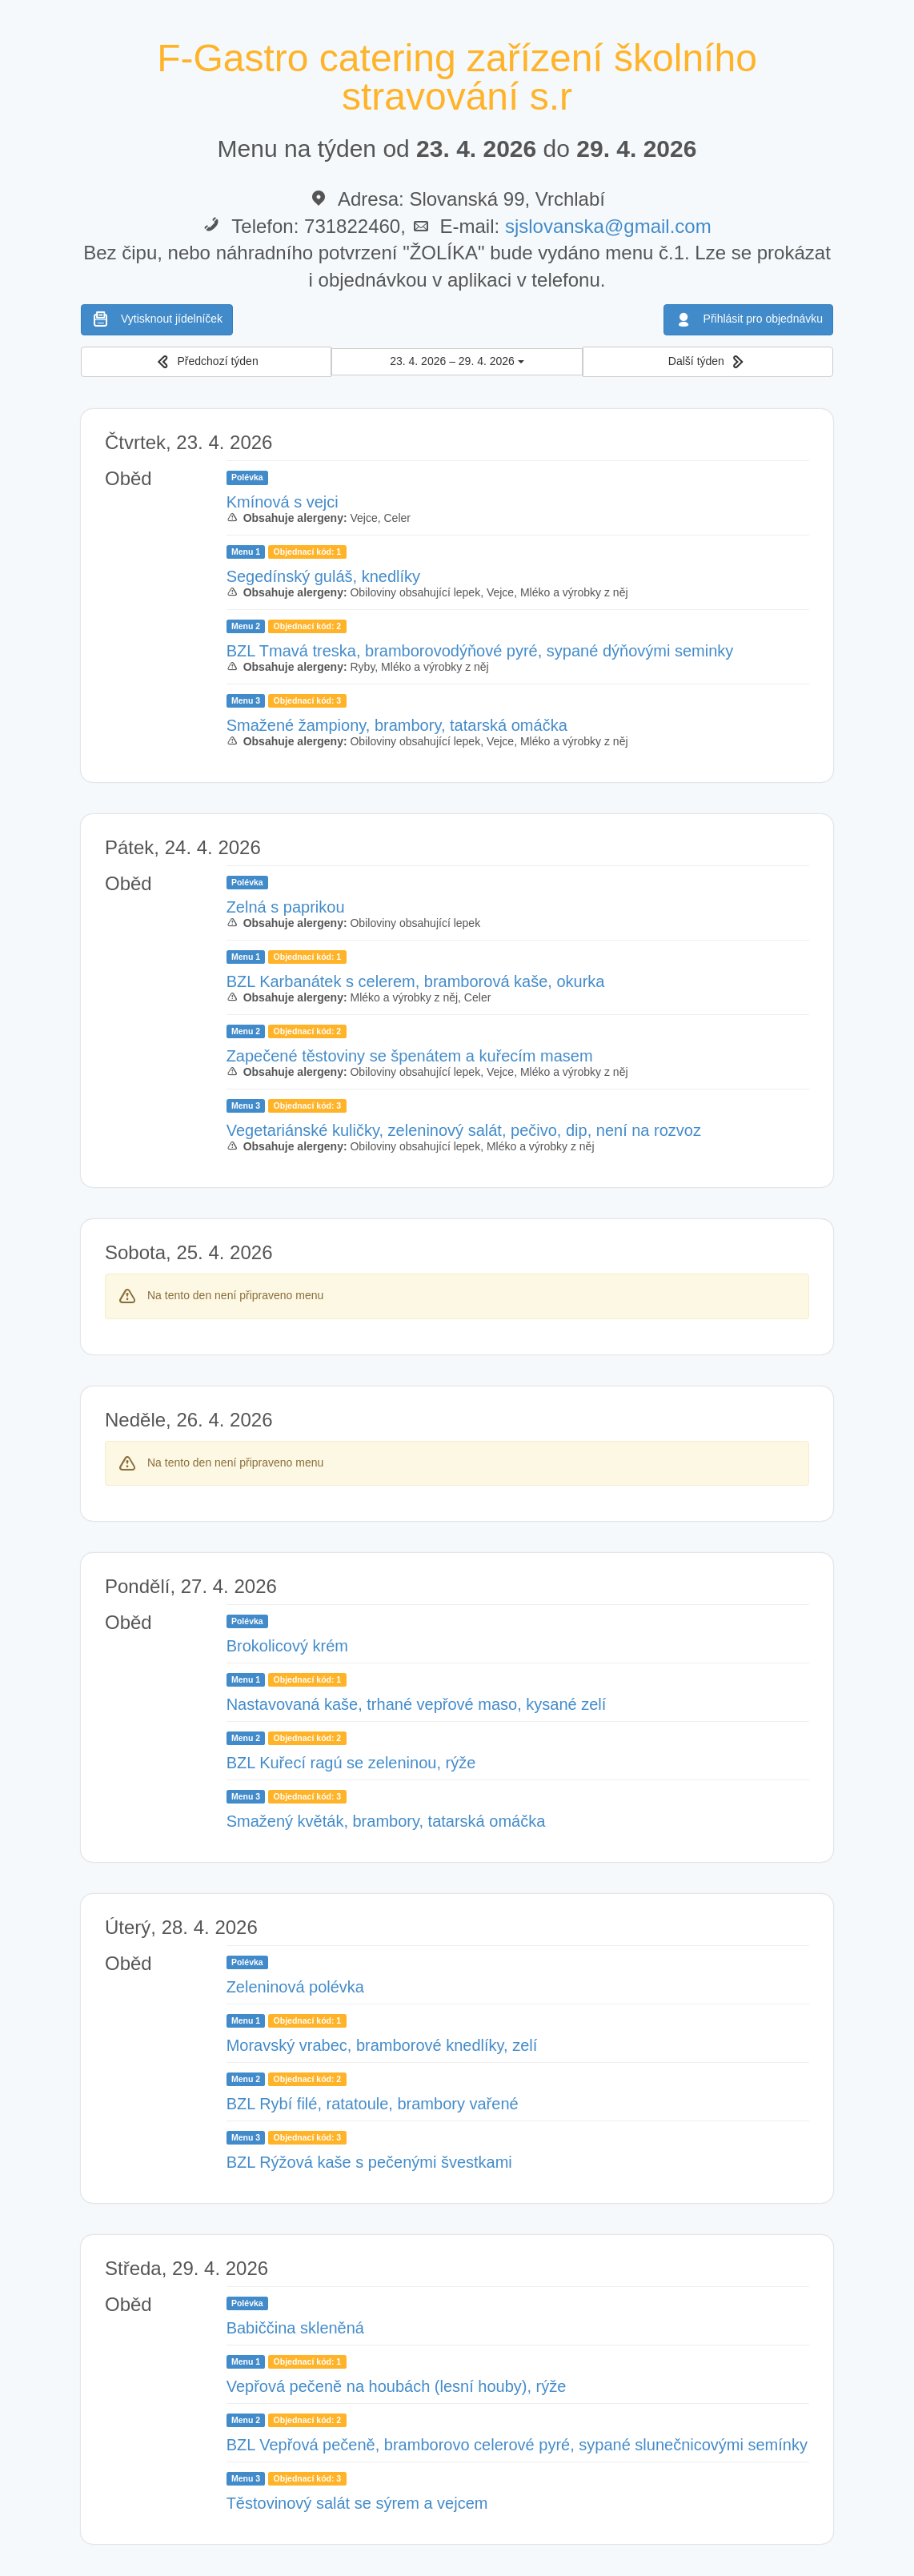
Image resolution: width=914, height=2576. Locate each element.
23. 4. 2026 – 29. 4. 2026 (457, 361)
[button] (206, 362)
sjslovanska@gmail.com (608, 226)
